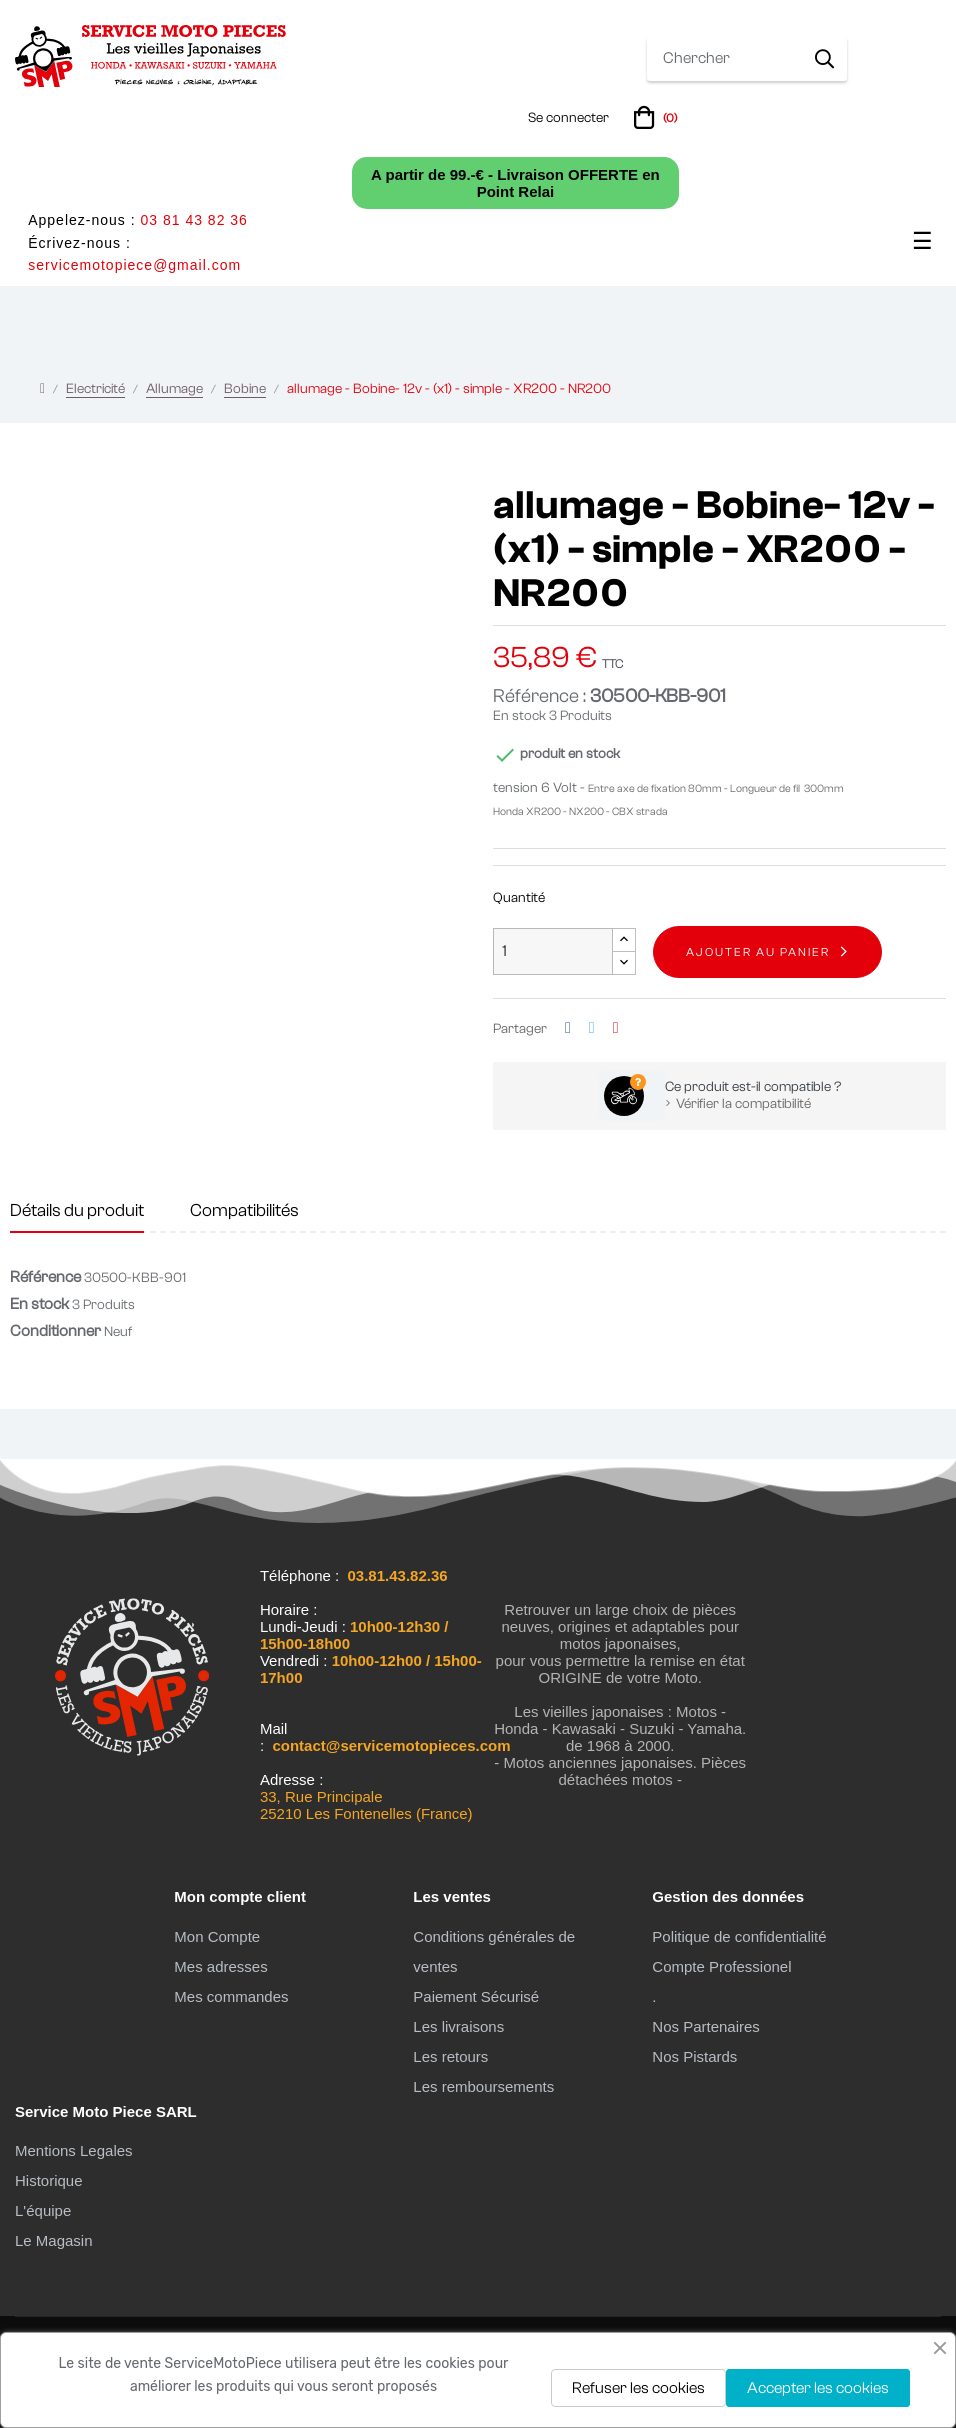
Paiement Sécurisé (476, 1996)
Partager (568, 1028)
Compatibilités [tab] (244, 1210)
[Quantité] (553, 951)
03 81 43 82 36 (193, 220)
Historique (49, 2180)
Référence (45, 1277)
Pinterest (616, 1028)
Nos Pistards (694, 2056)
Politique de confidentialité (739, 1936)
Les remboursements (483, 2086)
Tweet (592, 1028)
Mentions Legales (74, 2150)
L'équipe (43, 2210)
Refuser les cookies (638, 2388)
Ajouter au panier (758, 952)
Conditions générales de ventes (494, 1951)
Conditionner (55, 1331)
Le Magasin (54, 2240)
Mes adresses (220, 1966)
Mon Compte (217, 1936)
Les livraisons (458, 2026)
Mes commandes (231, 1996)
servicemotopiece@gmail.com (134, 265)
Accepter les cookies (818, 2388)
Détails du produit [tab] (77, 1210)
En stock (519, 716)
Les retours (450, 2056)
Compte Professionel (721, 1966)
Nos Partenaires (706, 2026)
